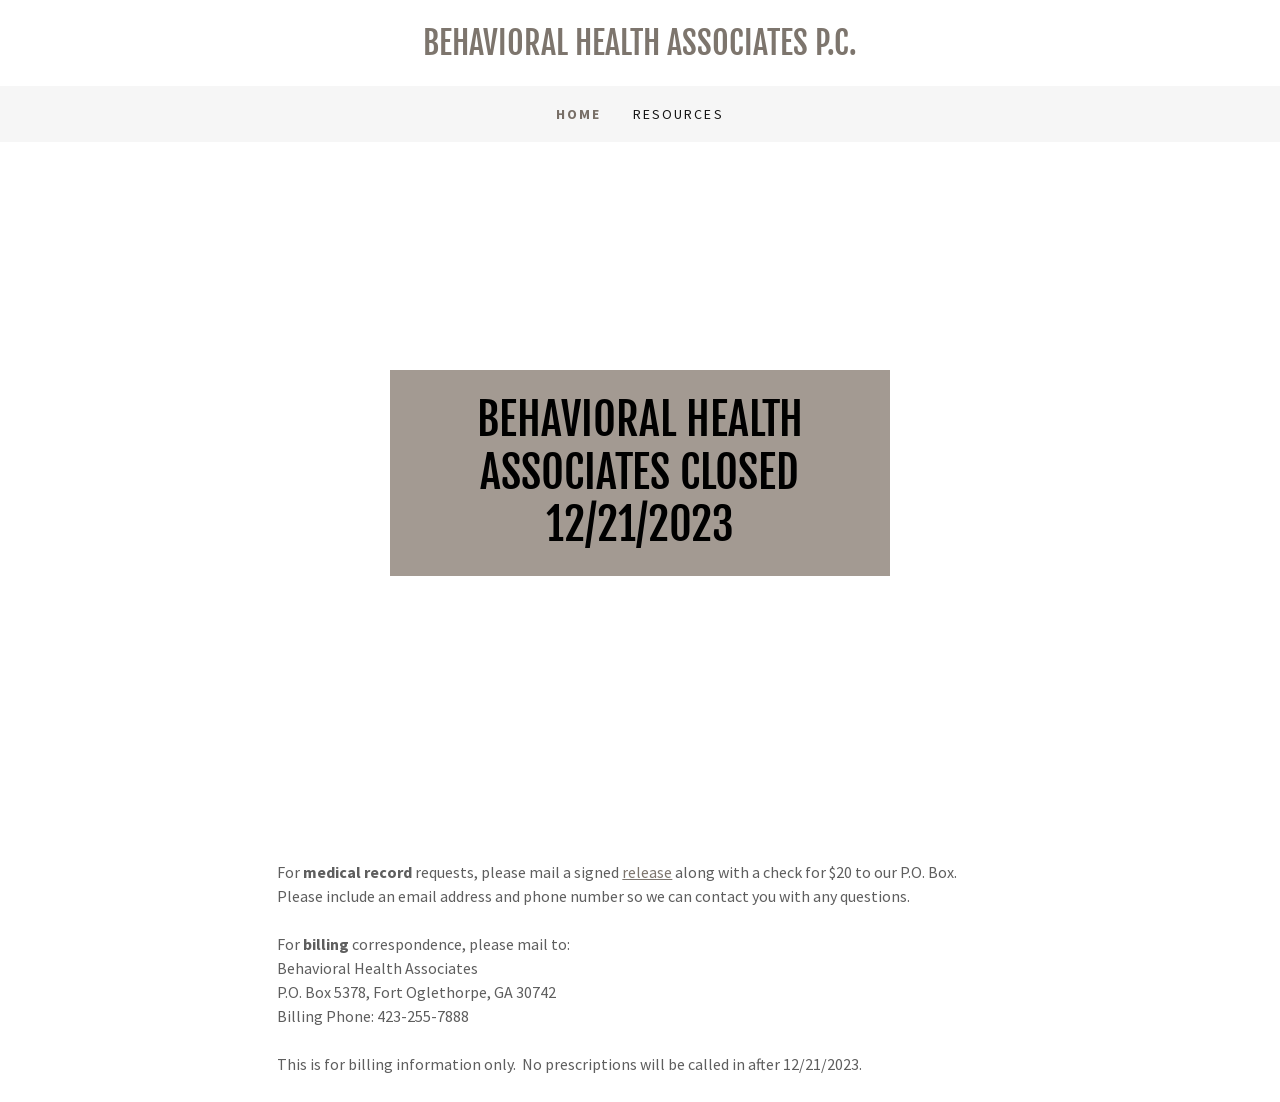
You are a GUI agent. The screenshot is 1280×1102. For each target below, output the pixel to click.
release (647, 872)
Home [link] (578, 114)
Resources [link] (678, 114)
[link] (640, 49)
